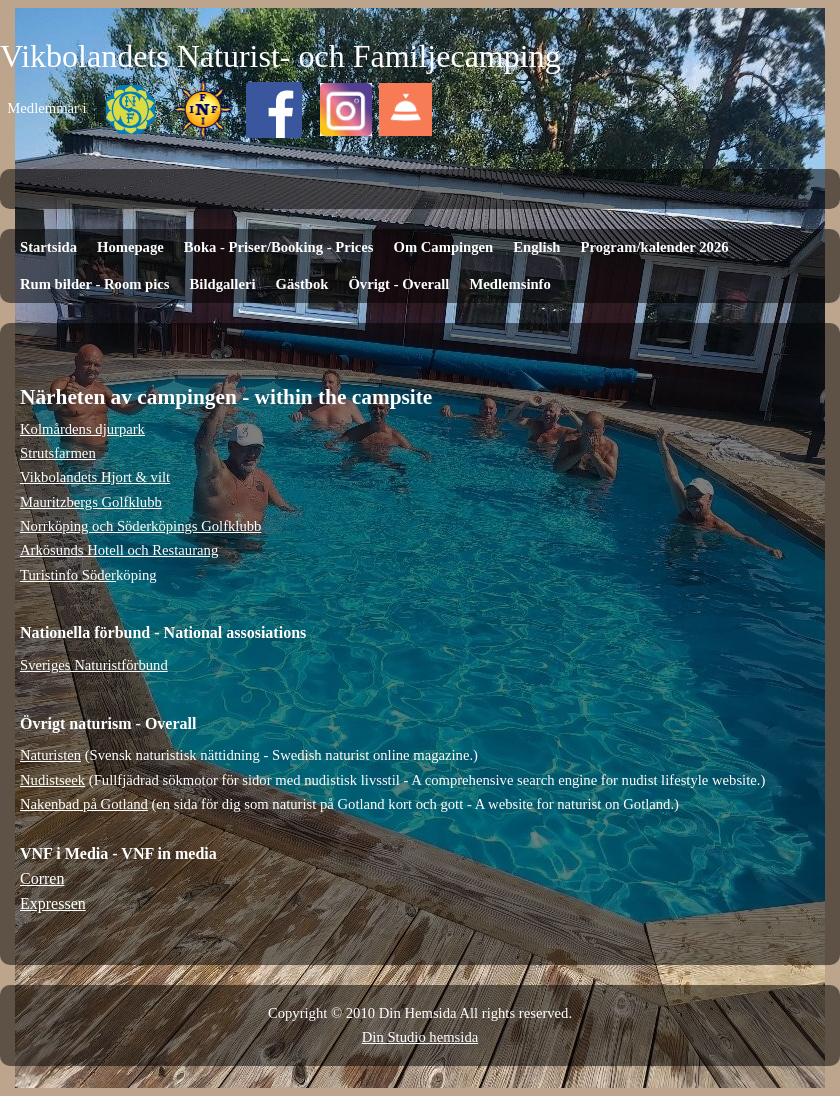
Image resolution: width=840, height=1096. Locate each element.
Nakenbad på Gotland (84, 804)
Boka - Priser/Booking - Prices (279, 247)
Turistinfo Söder (68, 575)
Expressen (53, 903)
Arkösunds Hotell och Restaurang (119, 550)
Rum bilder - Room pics (95, 284)
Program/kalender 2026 (655, 247)
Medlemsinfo (509, 284)
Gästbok (302, 284)
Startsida (48, 247)
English (536, 247)
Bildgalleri (223, 284)
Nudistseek (52, 780)
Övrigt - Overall (398, 284)
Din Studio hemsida (420, 1037)
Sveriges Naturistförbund (94, 665)
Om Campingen (443, 247)
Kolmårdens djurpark (82, 429)
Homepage (130, 247)
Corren (42, 878)
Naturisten (50, 755)
